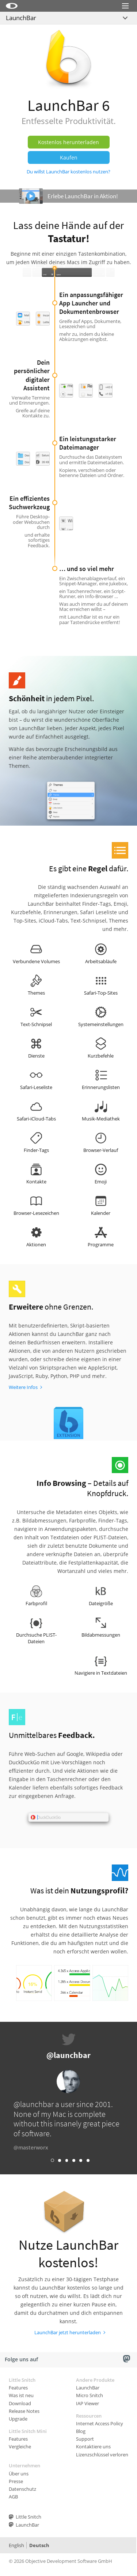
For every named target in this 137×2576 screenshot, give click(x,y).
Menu (125, 15)
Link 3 (66, 2160)
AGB (13, 2496)
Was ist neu (21, 2395)
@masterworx (31, 2147)
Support (85, 2439)
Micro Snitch (89, 2395)
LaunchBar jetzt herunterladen (67, 2332)
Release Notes (24, 2411)
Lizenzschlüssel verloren (102, 2454)
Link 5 (80, 2160)
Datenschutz (22, 2489)
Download (20, 2403)
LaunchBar (21, 18)
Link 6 (88, 2160)
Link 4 (73, 2160)
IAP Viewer (87, 2403)
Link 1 (52, 2160)
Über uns (18, 2473)
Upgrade (18, 2418)
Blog (80, 2431)
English (16, 2545)
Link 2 (59, 2160)
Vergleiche (20, 2446)
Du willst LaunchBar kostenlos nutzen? (68, 171)
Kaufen (68, 157)
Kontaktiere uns (93, 2446)
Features (18, 2387)
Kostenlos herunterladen (68, 142)
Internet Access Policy (99, 2423)
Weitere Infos (23, 1387)
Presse (16, 2481)
